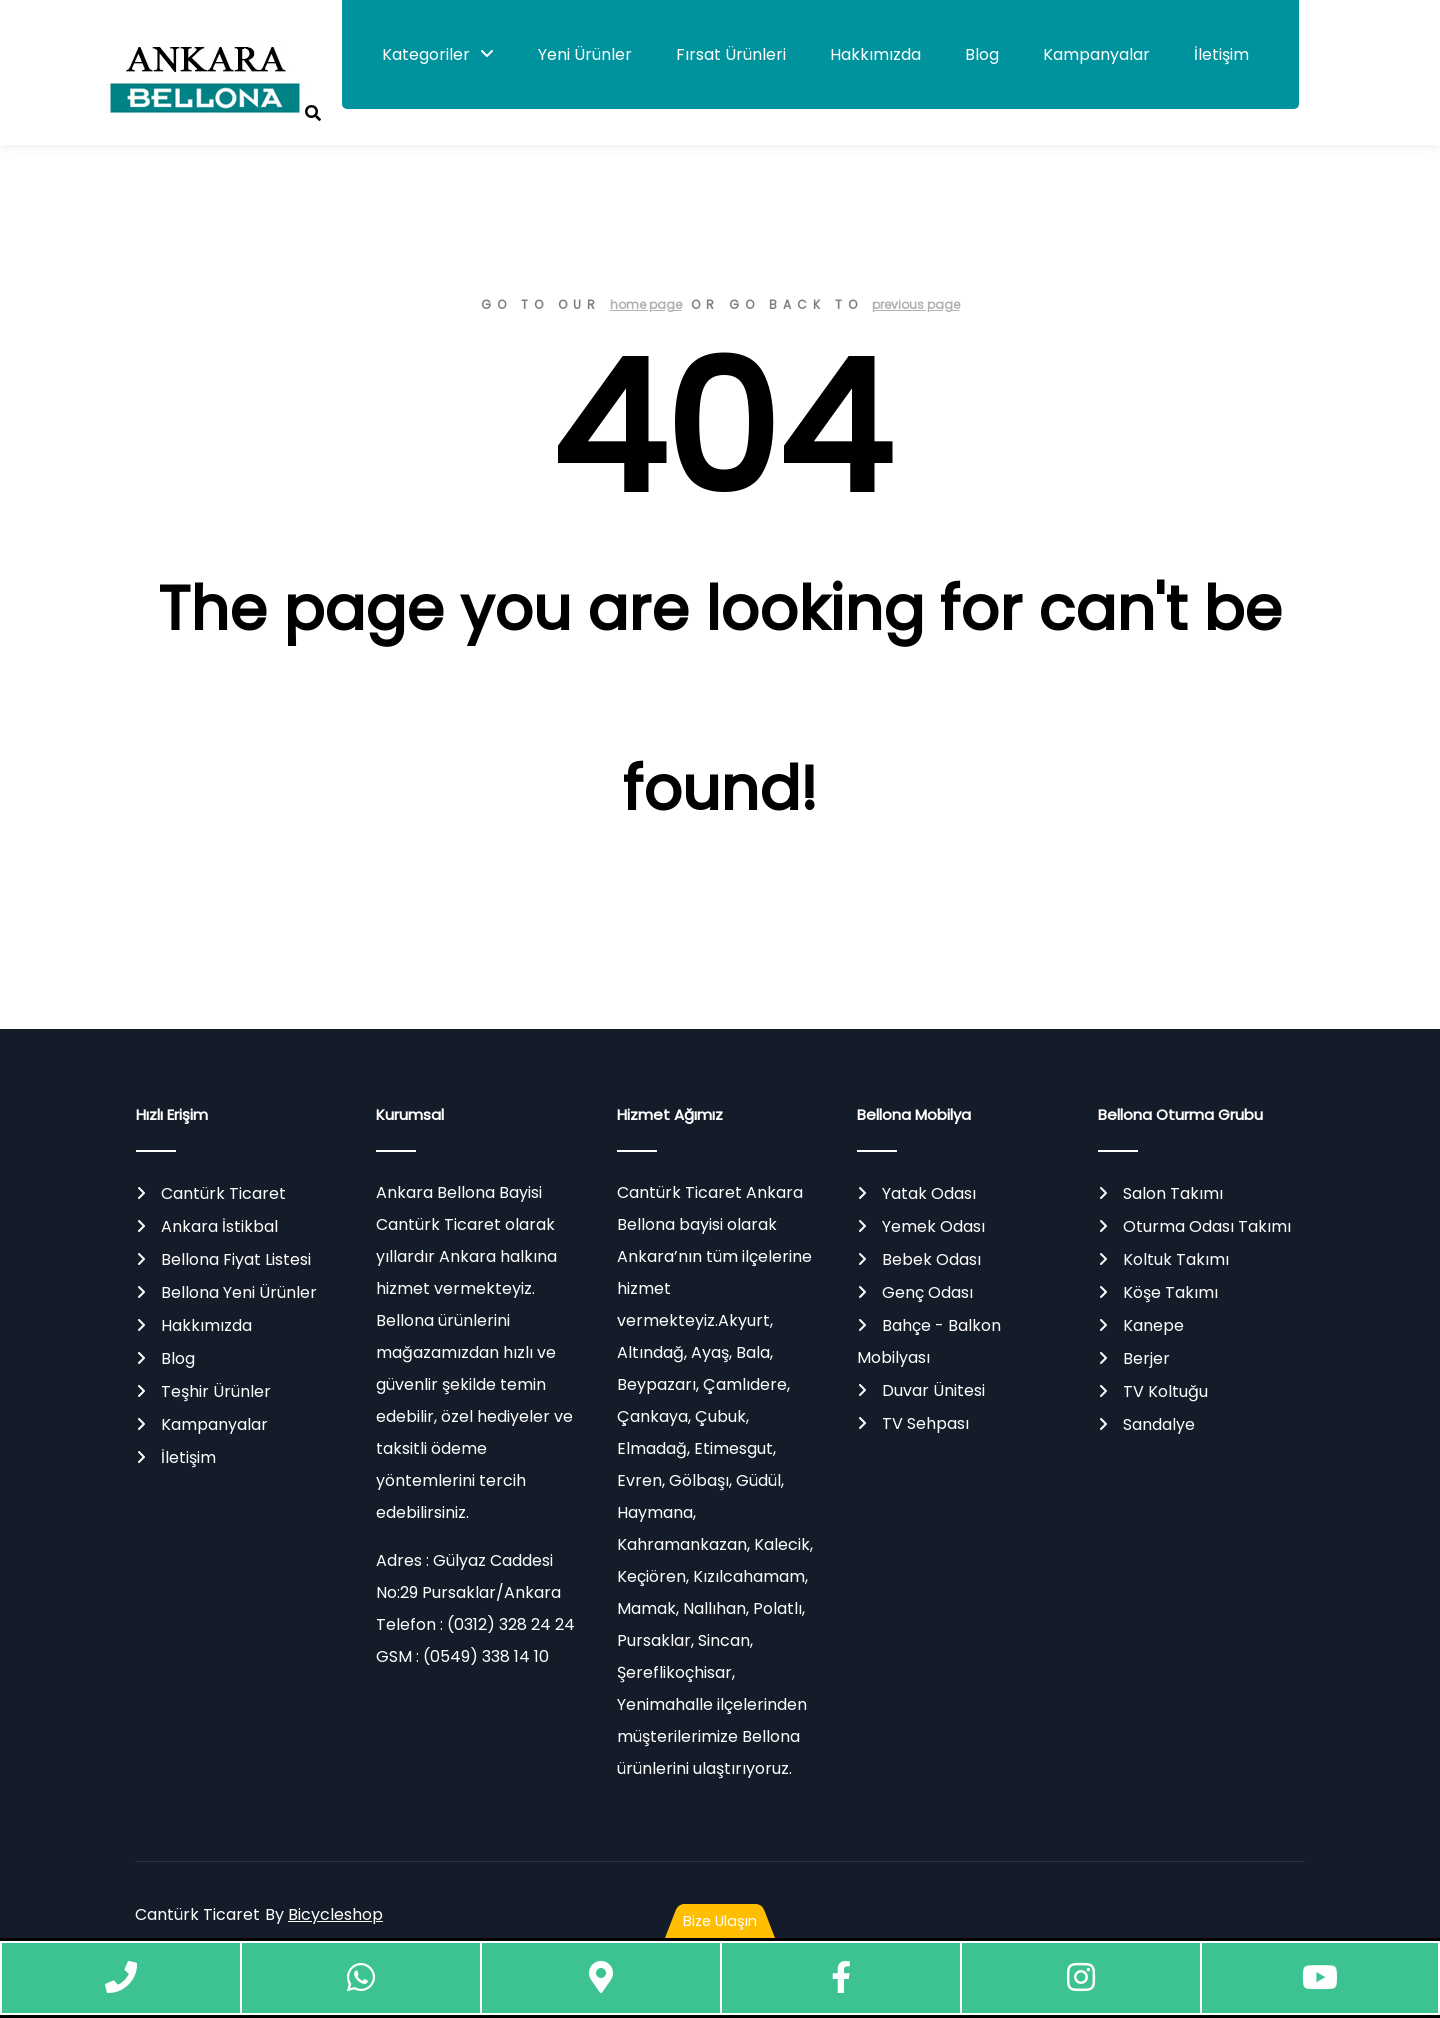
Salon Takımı (1173, 1193)
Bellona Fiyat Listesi (236, 1259)
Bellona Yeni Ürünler (239, 1292)
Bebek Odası (931, 1259)
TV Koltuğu (1165, 1391)
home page (646, 304)
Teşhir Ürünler (216, 1391)
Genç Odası (927, 1292)
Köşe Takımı (1170, 1292)
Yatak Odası (929, 1193)
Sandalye (1159, 1424)
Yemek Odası (933, 1226)
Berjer (1146, 1358)
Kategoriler (426, 54)
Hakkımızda (875, 54)
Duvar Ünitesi (933, 1390)
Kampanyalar (1096, 54)
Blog (982, 54)
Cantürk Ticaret (223, 1193)
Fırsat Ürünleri (731, 54)
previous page (916, 304)
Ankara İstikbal (219, 1226)
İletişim (1221, 54)
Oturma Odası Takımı (1207, 1226)
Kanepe (1153, 1325)
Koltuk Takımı (1176, 1259)
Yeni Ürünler (585, 54)
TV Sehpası (925, 1423)
